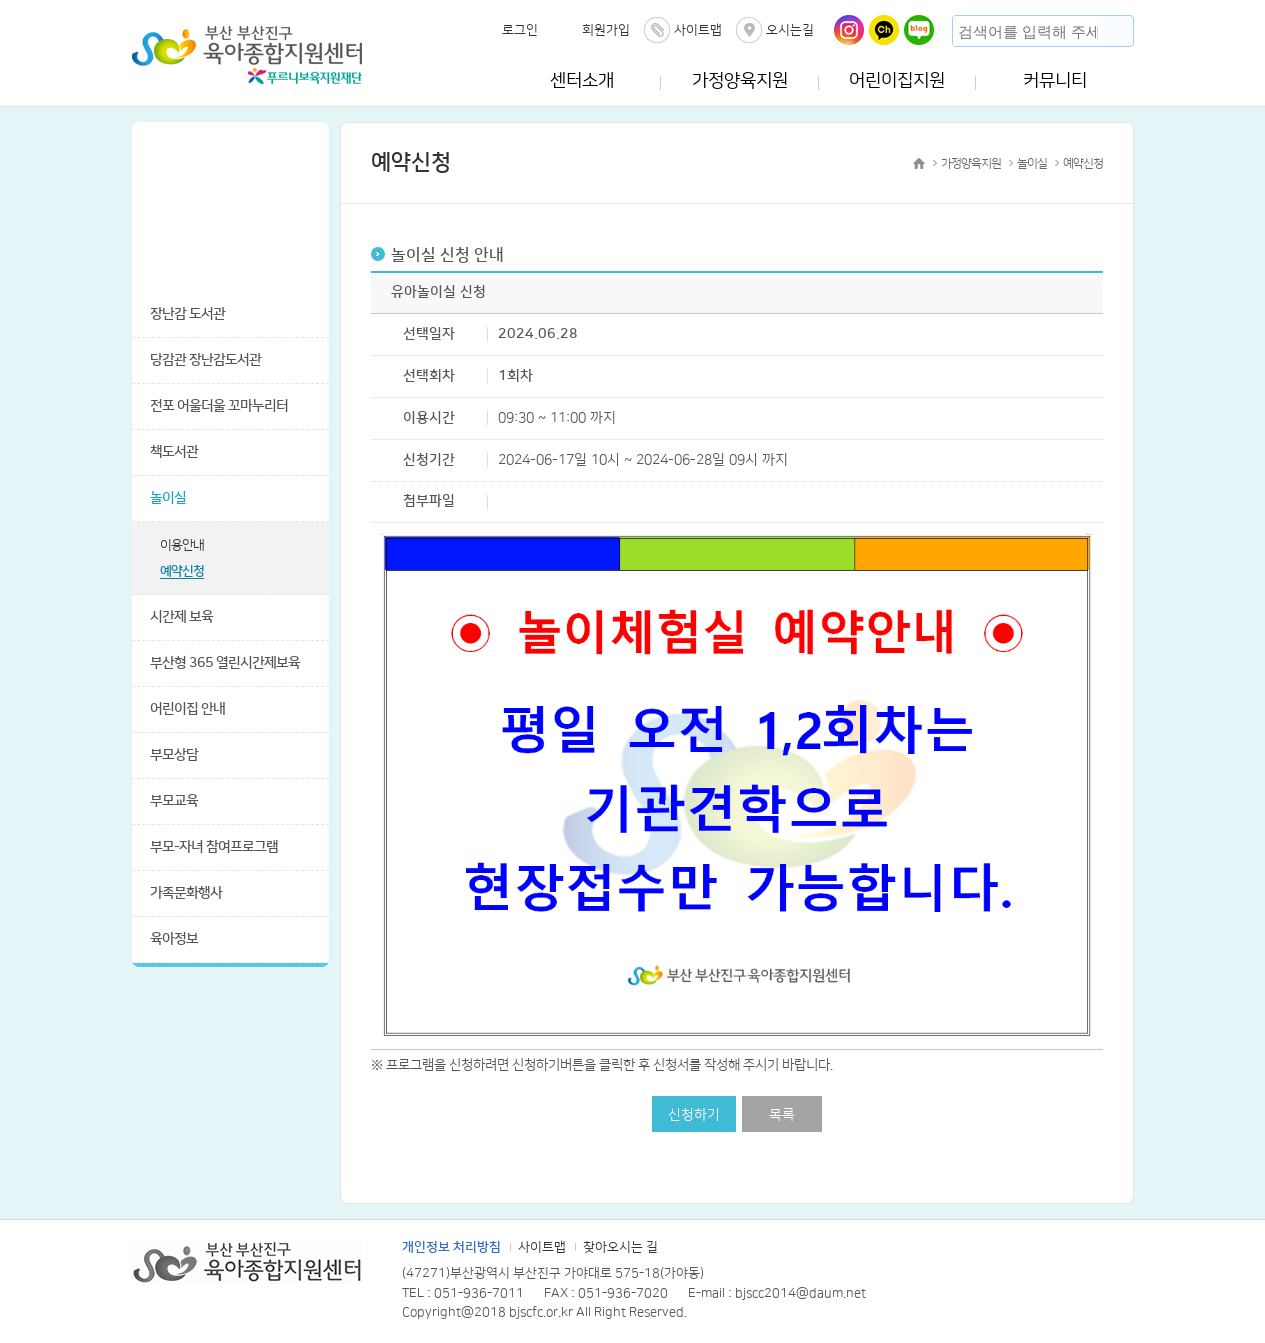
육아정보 (174, 939)
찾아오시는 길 (620, 1247)
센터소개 (582, 81)
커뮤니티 (1055, 81)
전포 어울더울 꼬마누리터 (219, 406)
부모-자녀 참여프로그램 (214, 847)
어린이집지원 (897, 81)
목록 (782, 1115)
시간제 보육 (181, 617)
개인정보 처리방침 (451, 1247)
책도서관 (174, 452)
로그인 (520, 30)
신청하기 (694, 1115)
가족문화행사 (186, 893)
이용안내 (182, 545)
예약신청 (182, 571)
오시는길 (790, 30)
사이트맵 (698, 30)
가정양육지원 (740, 81)
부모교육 (174, 801)
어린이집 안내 (187, 709)
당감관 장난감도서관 (205, 360)
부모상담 (174, 755)
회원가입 (606, 30)
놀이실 (168, 498)
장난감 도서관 (187, 314)
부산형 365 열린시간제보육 (225, 663)
